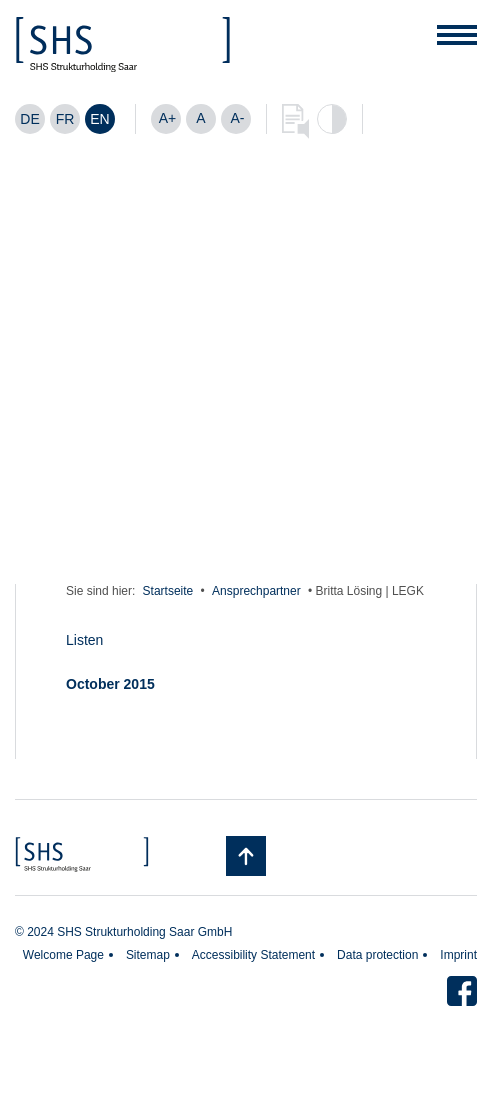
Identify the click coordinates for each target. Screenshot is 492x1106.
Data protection (377, 955)
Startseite (168, 591)
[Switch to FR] (65, 119)
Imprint (458, 955)
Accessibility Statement (253, 955)
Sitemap (148, 955)
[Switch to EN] (100, 119)
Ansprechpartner (256, 591)
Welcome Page (63, 955)
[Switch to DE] (30, 119)
